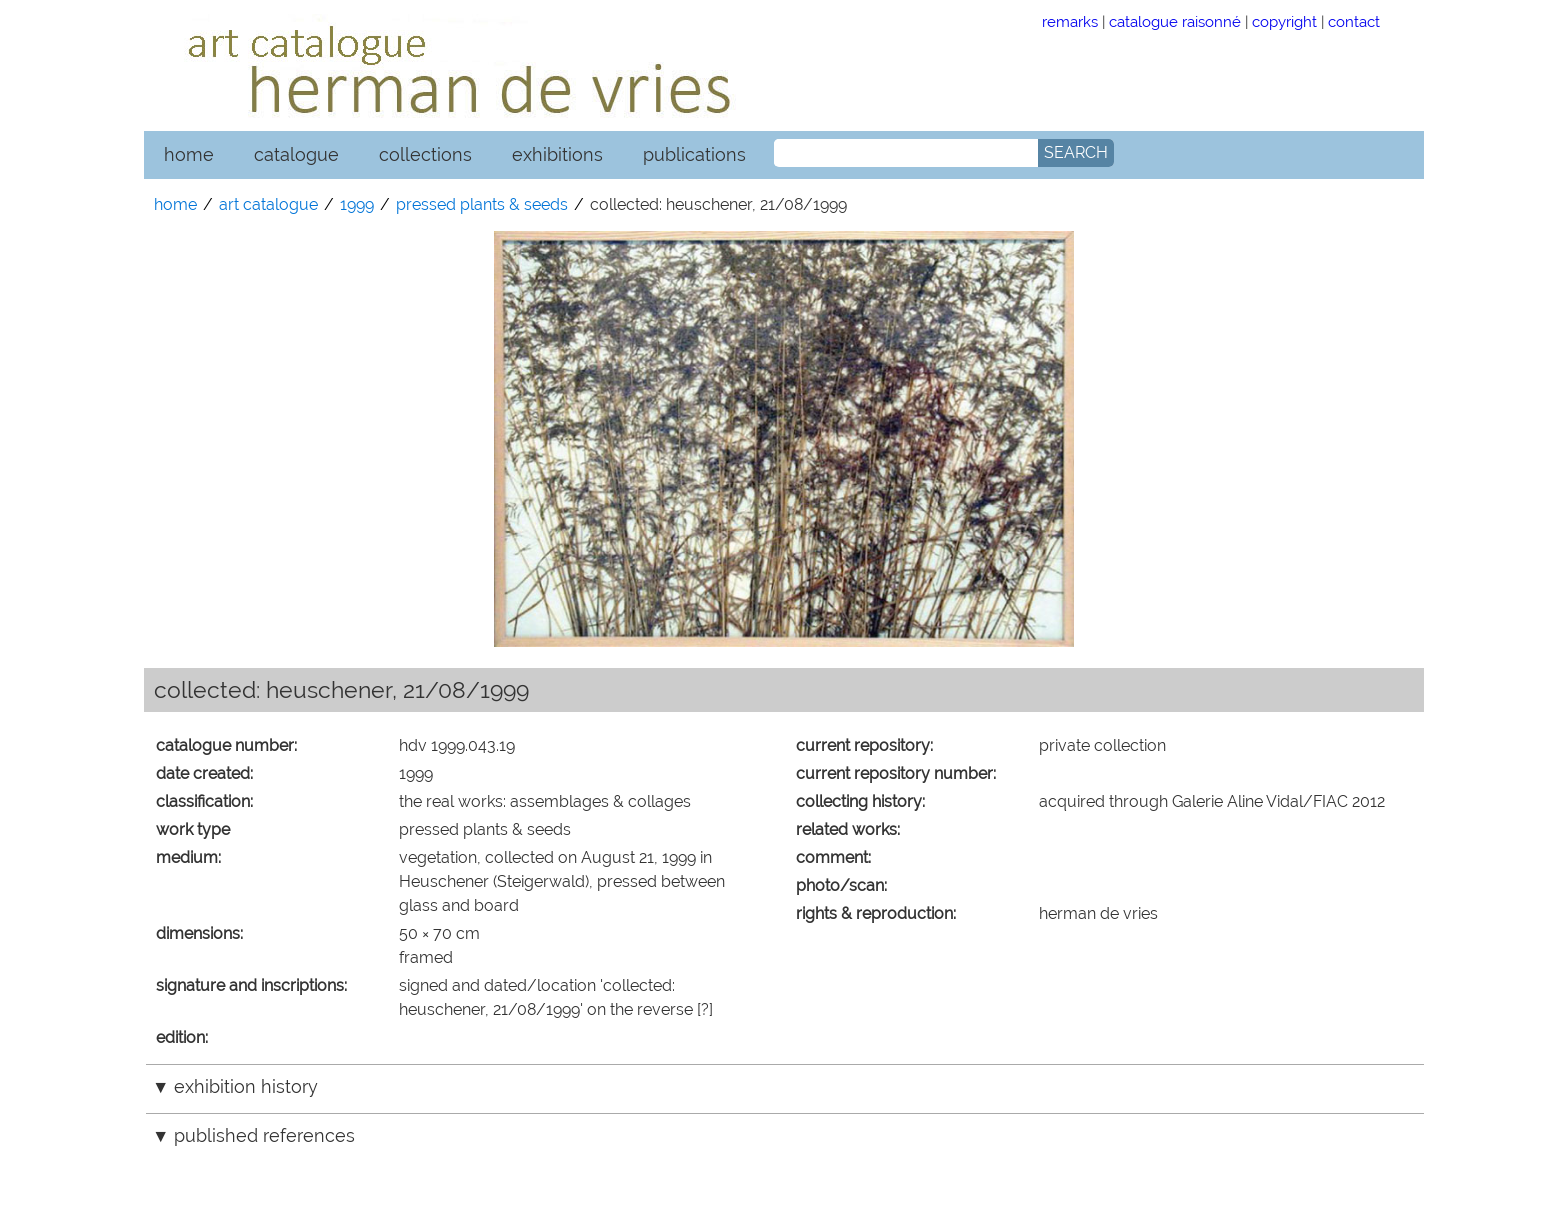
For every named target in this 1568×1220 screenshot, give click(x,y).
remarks (1070, 21)
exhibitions (557, 154)
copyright (1284, 21)
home (189, 154)
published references (264, 1135)
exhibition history (246, 1086)
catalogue (296, 154)
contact (1354, 21)
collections (425, 154)
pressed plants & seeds (482, 204)
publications (694, 154)
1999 (357, 204)
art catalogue (268, 204)
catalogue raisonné (1175, 21)
